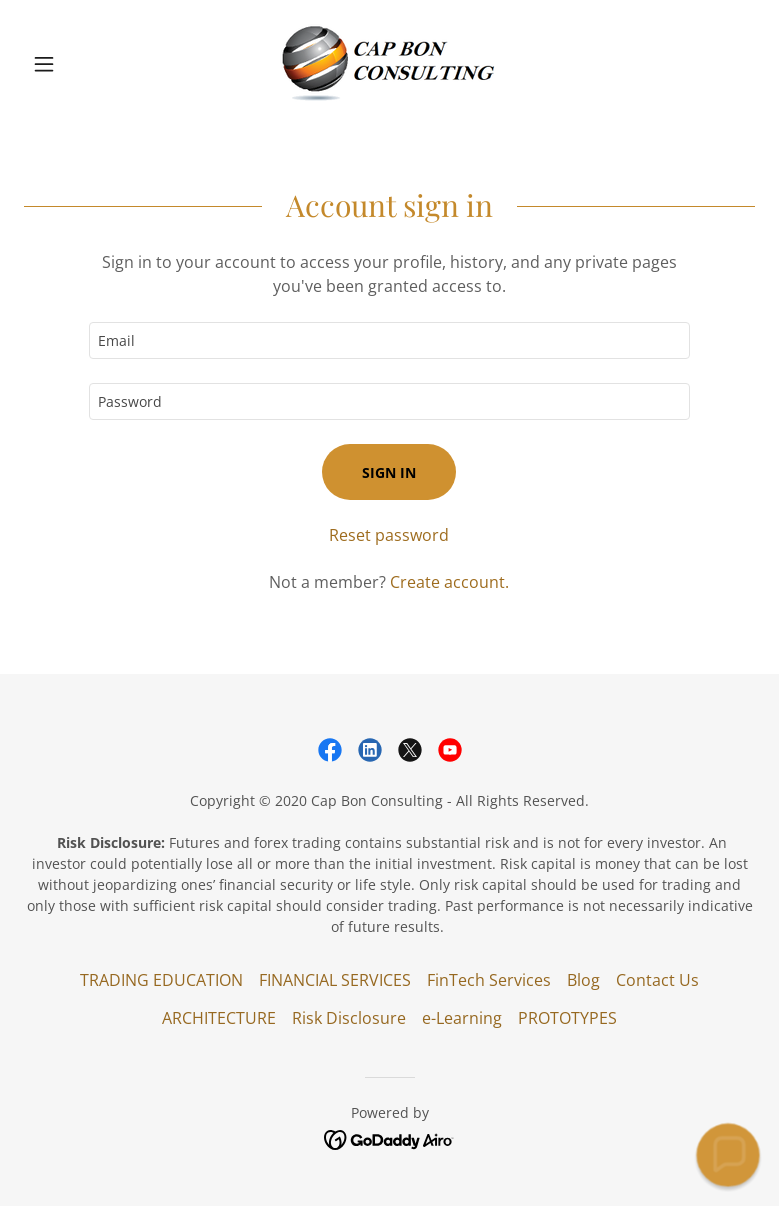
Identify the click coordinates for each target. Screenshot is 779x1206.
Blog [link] (583, 980)
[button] (79, 64)
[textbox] (389, 340)
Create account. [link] (449, 582)
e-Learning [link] (462, 1018)
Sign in (389, 472)
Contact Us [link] (657, 980)
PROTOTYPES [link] (567, 1018)
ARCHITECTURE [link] (219, 1018)
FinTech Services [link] (489, 980)
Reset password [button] (389, 535)
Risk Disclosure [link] (349, 1018)
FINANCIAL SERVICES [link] (335, 980)
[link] (390, 64)
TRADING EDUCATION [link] (161, 980)
